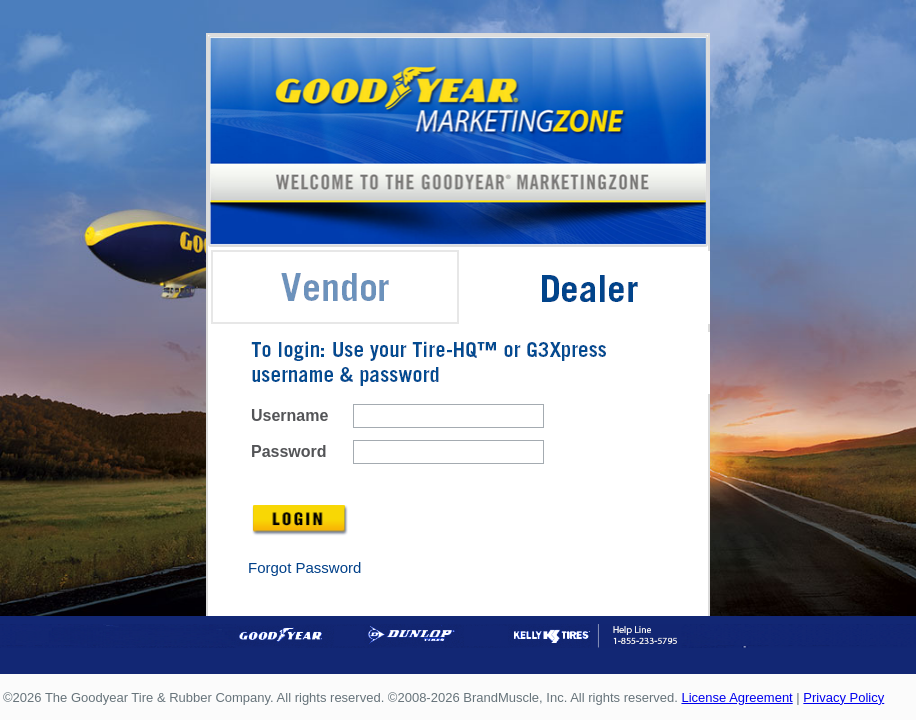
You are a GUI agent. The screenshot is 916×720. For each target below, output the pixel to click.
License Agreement (736, 697)
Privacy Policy (843, 697)
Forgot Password (304, 567)
